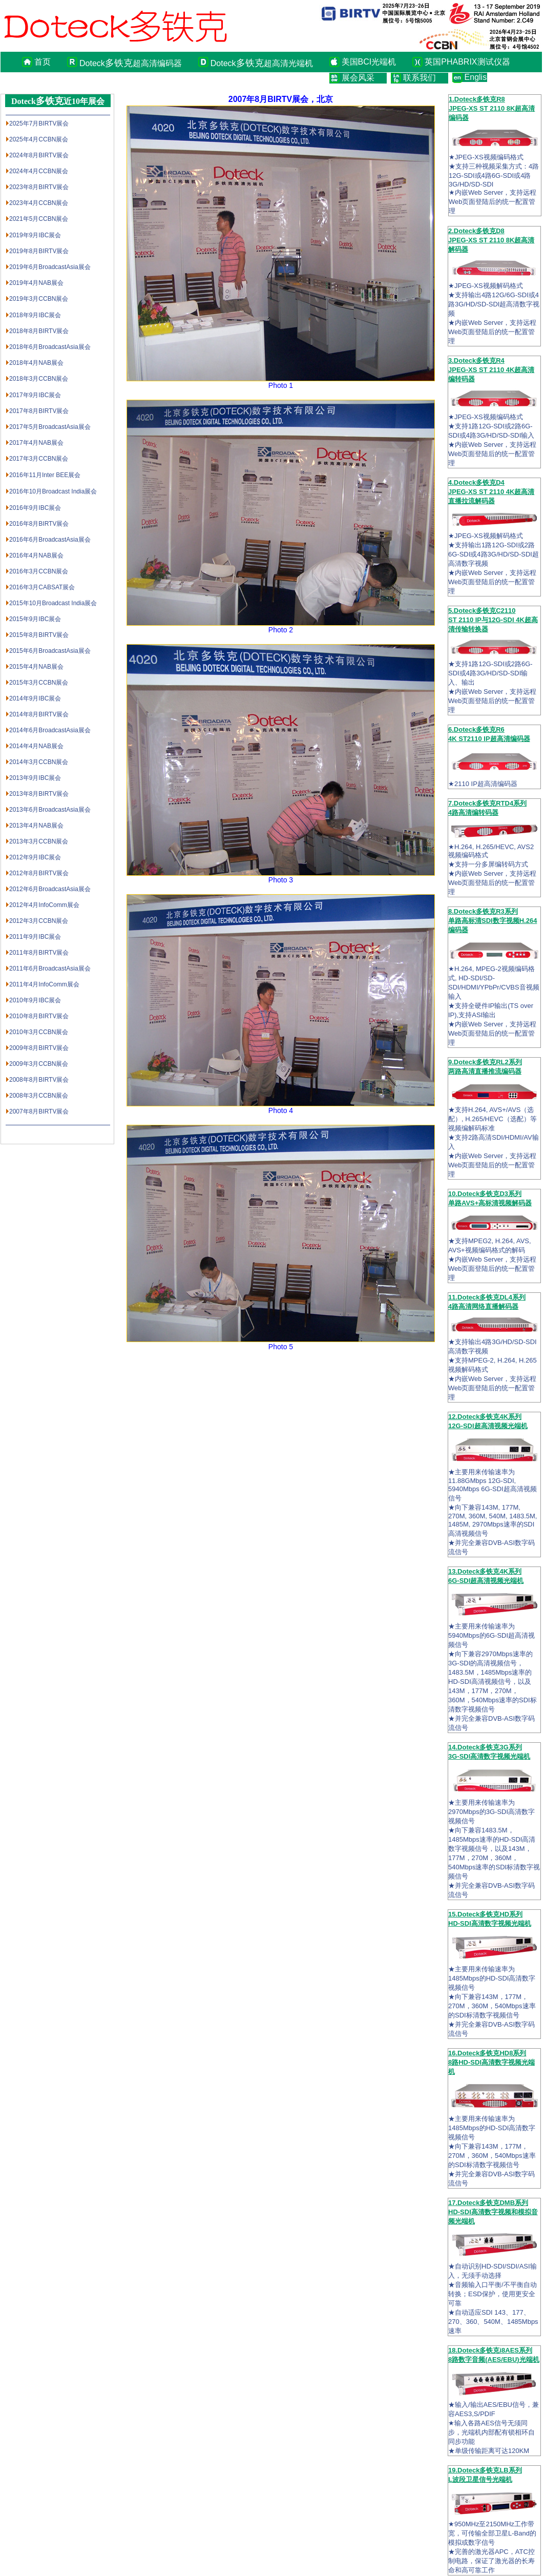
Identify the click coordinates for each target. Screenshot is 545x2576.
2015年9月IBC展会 (35, 619)
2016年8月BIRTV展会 (39, 523)
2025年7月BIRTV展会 (39, 123)
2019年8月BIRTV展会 (39, 251)
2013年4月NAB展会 (36, 825)
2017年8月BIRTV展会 (39, 411)
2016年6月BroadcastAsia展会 (50, 539)
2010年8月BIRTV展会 (39, 1016)
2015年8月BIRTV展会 (39, 634)
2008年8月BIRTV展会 (39, 1079)
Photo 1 (280, 385)
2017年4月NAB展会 (36, 442)
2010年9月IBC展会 (35, 1000)
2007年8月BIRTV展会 (39, 1111)
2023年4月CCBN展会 (38, 203)
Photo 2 (280, 630)
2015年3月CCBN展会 (38, 682)
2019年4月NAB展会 (36, 282)
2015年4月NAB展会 (36, 666)
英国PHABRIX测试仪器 (467, 61)
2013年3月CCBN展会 (38, 841)
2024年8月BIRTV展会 (39, 155)
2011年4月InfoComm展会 (44, 984)
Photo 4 (280, 1110)
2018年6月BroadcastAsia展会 (50, 347)
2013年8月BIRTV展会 (39, 793)
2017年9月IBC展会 (35, 395)
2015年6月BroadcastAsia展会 (50, 650)
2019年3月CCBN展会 (38, 298)
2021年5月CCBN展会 (38, 218)
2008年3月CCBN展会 (38, 1095)
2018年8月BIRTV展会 (39, 331)
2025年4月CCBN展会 (38, 139)
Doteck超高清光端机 (262, 63)
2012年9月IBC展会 (35, 857)
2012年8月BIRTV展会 (39, 873)
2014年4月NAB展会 (36, 746)
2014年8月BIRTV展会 (39, 714)
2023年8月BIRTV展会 (39, 187)
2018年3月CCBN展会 (38, 378)
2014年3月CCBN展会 (38, 762)
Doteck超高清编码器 (130, 63)
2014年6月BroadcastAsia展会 (50, 730)
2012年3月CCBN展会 (38, 920)
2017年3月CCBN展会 (38, 458)
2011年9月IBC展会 (35, 936)
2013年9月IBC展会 (35, 777)
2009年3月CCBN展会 (38, 1063)
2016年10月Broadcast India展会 (53, 491)
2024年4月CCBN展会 (38, 171)
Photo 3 (280, 880)
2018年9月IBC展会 (35, 315)
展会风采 (358, 77)
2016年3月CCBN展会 (38, 571)
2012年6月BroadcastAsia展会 (50, 889)
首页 (42, 61)
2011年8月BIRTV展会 (39, 952)
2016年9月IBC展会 (35, 507)
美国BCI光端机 (369, 61)
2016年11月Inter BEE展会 (44, 475)
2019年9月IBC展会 (35, 235)
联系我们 (419, 77)
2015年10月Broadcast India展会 (53, 603)
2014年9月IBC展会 (35, 698)
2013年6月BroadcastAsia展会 (50, 809)
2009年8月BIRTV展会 (39, 1048)
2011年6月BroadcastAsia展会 (50, 968)
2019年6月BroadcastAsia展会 (50, 267)
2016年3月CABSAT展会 (42, 587)
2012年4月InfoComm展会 (44, 905)
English (476, 77)
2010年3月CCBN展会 (38, 1032)
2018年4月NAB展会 (36, 362)
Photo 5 (280, 1347)
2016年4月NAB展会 (36, 555)
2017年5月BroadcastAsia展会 (50, 426)
